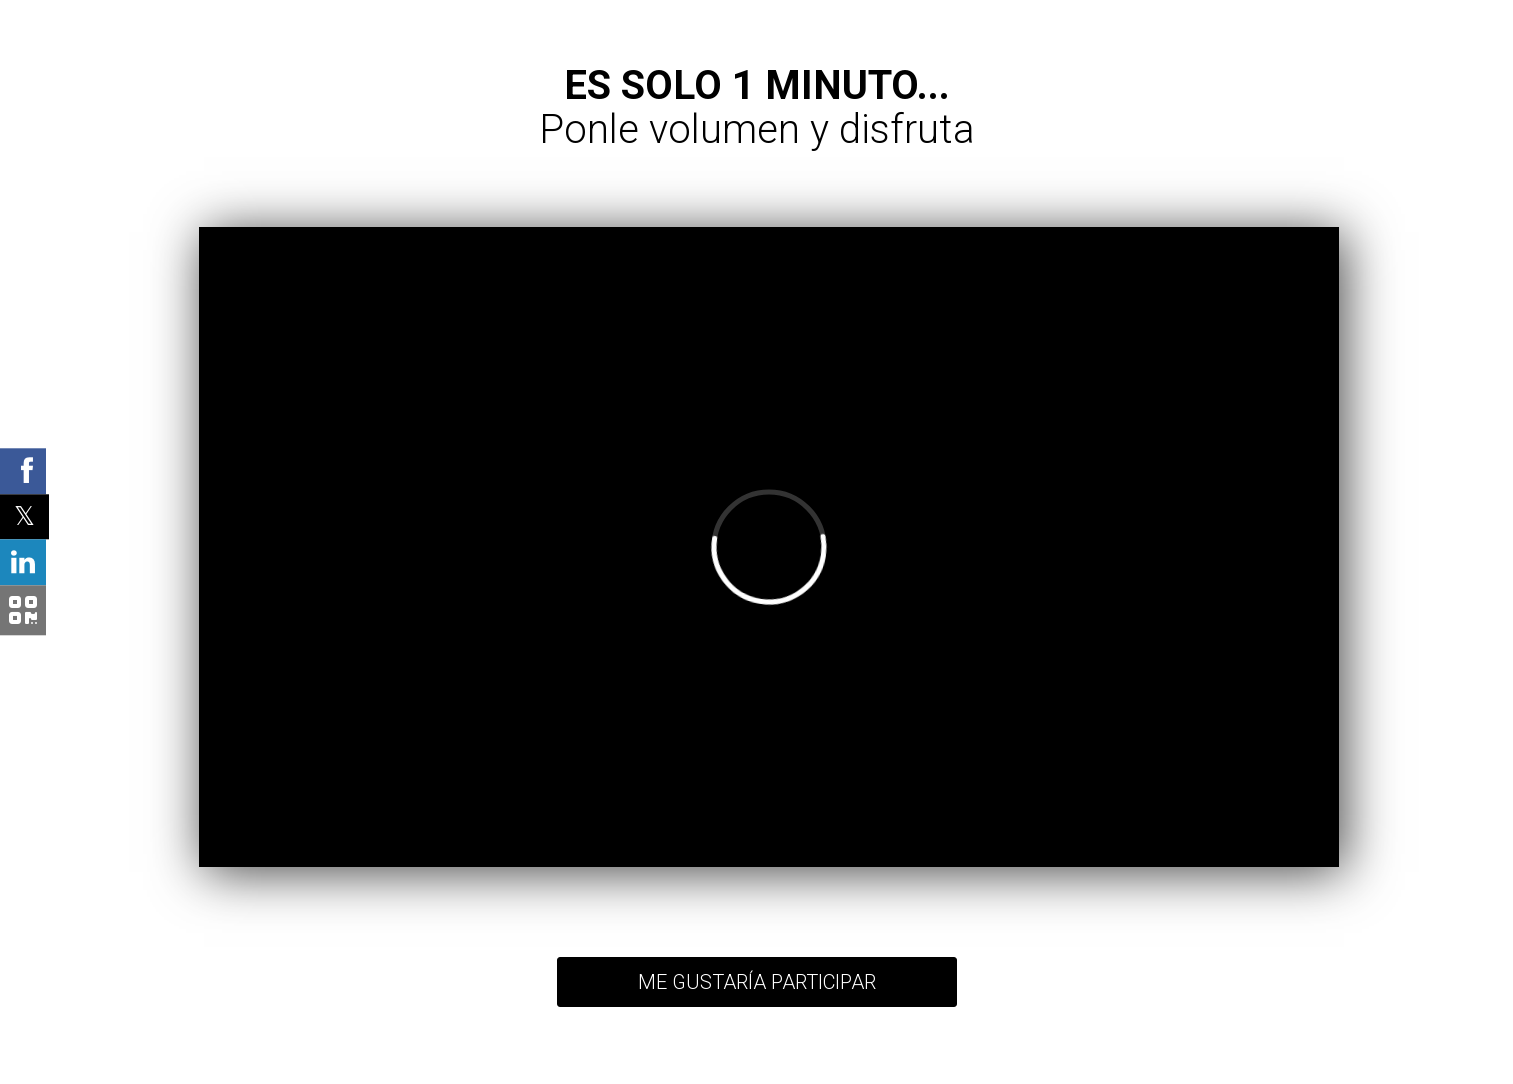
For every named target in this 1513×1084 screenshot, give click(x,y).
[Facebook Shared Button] (23, 471)
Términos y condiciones (743, 1065)
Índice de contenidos (861, 1065)
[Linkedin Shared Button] (23, 563)
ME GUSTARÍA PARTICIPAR (757, 982)
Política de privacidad (624, 1065)
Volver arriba (531, 1065)
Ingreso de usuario (967, 1065)
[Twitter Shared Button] (24, 516)
